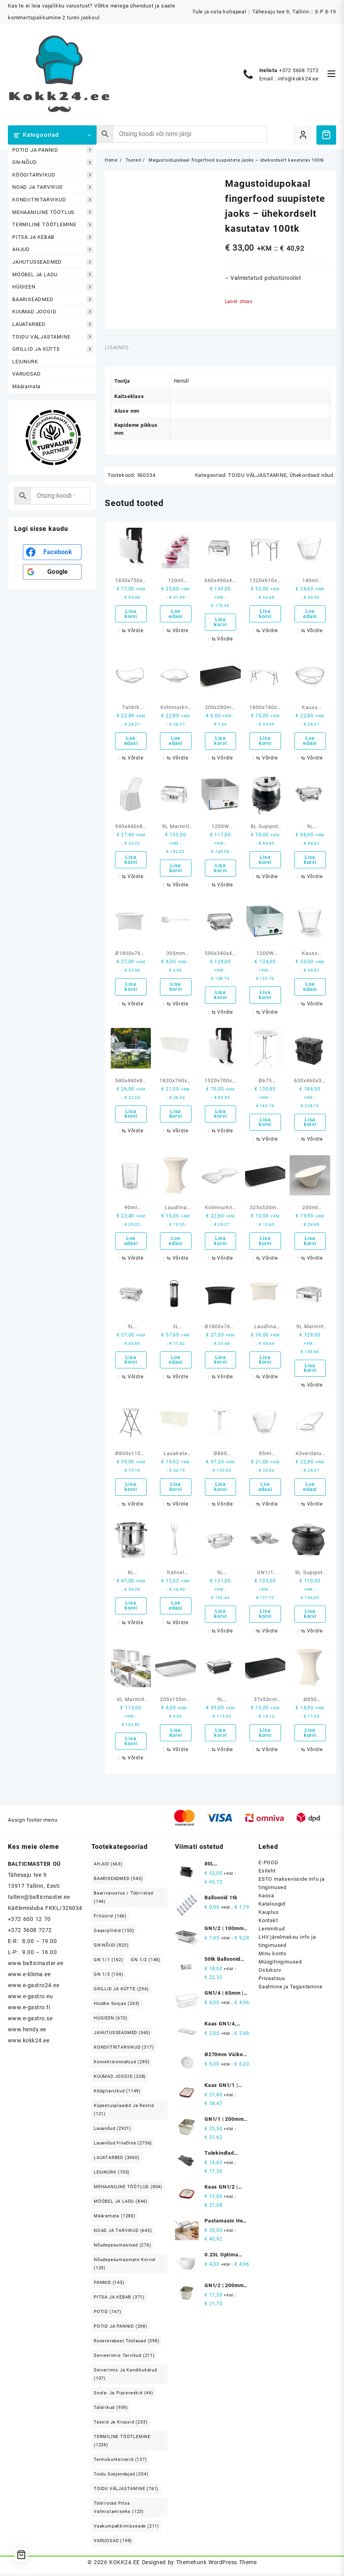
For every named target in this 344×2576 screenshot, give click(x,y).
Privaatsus (271, 1981)
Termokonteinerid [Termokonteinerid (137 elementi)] (120, 2461)
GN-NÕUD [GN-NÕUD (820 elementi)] (111, 1947)
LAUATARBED (52, 324)
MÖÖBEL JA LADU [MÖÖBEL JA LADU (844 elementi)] (120, 2203)
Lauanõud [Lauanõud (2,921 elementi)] (112, 2130)
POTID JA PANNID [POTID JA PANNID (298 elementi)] (120, 2328)
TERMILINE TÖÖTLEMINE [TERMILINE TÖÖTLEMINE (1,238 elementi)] (122, 2443)
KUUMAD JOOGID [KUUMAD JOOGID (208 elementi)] (120, 2078)
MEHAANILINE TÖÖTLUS (52, 212)
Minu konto (272, 1956)
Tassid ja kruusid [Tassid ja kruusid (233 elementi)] (120, 2424)
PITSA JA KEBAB (52, 237)
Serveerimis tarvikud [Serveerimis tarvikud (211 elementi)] (124, 2357)
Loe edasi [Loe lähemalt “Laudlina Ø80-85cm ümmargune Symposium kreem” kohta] (175, 1242)
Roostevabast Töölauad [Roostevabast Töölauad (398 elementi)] (127, 2343)
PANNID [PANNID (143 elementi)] (109, 2285)
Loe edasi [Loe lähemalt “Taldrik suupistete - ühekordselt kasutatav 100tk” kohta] (131, 741)
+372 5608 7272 (299, 70)
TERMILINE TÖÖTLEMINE (52, 224)
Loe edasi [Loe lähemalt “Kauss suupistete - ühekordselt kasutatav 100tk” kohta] (310, 741)
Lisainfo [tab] (117, 347)
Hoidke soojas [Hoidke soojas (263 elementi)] (116, 2005)
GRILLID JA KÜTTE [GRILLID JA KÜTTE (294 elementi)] (121, 1991)
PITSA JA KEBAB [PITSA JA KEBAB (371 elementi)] (119, 2299)
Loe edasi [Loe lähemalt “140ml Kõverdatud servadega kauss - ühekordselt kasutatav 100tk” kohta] (310, 614)
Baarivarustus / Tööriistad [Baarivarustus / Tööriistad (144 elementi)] (123, 1899)
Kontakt (268, 1923)
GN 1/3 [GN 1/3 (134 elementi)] (108, 1976)
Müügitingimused (280, 1964)
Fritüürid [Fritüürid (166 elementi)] (110, 1918)
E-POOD (268, 1865)
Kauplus (268, 1914)
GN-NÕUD (52, 162)
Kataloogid (271, 1906)
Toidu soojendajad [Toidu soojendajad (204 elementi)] (121, 2476)
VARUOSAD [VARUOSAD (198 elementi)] (113, 2543)
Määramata (26, 386)
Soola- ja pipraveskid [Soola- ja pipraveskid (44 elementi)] (123, 2395)
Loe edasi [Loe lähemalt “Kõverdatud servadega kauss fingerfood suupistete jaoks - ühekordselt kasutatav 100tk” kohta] (310, 1489)
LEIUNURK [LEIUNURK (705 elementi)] (112, 2174)
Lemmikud (271, 1931)
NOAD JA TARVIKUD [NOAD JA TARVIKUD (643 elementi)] (123, 2232)
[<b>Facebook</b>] (52, 552)
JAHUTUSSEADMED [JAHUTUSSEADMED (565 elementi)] (122, 2035)
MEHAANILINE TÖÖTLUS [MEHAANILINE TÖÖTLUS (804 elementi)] (128, 2189)
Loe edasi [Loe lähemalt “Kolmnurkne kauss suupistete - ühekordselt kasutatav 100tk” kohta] (175, 741)
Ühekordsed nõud (311, 475)
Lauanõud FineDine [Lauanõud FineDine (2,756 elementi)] (123, 2145)
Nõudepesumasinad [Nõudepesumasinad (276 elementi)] (122, 2247)
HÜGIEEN (52, 287)
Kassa (266, 1898)
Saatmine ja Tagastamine (290, 1989)
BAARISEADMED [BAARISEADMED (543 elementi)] (118, 1881)
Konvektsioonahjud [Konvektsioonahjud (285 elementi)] (121, 2064)
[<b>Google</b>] (52, 572)
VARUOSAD (26, 374)
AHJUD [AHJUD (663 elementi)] (108, 1866)
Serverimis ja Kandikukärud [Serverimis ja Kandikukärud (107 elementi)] (125, 2376)
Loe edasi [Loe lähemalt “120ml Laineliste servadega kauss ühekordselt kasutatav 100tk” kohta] (175, 614)
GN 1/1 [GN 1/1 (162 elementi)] (108, 1962)
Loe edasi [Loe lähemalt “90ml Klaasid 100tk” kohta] (131, 1242)
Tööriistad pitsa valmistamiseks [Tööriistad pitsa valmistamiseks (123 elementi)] (119, 2509)
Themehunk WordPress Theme (216, 2564)
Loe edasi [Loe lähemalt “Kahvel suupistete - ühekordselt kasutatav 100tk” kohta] (175, 1608)
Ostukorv (269, 1972)
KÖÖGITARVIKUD (52, 174)
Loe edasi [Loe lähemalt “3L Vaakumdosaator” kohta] (175, 1361)
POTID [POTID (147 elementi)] (107, 2314)
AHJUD (52, 249)
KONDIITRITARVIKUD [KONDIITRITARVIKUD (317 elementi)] (124, 2049)
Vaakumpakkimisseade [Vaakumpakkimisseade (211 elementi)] (126, 2528)
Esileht (267, 1873)
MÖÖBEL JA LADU (52, 274)
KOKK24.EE (124, 2564)
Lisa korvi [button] (131, 614)
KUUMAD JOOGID (52, 312)
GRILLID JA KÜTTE (52, 349)
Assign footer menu (32, 1823)
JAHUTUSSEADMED (52, 262)
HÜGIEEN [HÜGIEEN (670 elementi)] (110, 2020)
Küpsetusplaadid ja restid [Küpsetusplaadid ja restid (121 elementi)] (124, 2112)
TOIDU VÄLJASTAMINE (52, 336)
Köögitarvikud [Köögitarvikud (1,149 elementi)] (117, 2093)
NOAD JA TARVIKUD (52, 187)
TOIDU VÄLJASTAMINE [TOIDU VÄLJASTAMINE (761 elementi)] (126, 2491)
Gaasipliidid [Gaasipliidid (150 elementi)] (114, 1933)
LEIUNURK (25, 362)
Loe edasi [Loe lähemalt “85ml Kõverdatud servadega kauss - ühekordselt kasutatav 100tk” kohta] (265, 1489)
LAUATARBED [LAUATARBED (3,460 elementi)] (116, 2160)
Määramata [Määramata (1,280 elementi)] (115, 2218)
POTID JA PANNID (52, 150)
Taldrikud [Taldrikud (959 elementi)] (111, 2409)
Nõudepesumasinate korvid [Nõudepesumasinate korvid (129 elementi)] (124, 2266)
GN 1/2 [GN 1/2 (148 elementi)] (145, 1962)
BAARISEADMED (52, 299)
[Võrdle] (132, 631)
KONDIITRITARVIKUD (52, 200)
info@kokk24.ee (298, 79)
